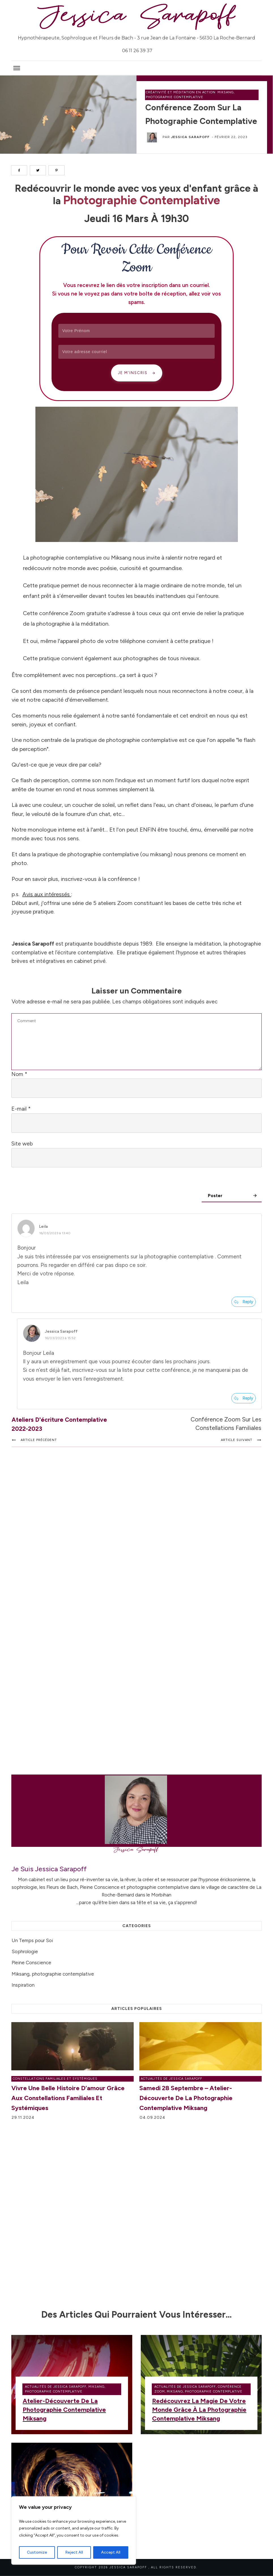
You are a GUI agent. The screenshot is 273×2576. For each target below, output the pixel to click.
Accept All (110, 2552)
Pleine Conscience (31, 1962)
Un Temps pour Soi (32, 1940)
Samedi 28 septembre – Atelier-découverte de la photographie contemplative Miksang (186, 2098)
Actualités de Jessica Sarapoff (171, 2079)
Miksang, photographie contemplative (53, 1974)
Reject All (74, 2552)
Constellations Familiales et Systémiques (55, 2079)
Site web (22, 1143)
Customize (37, 2552)
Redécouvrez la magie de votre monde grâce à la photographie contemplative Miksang (199, 2409)
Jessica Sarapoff (190, 137)
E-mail (21, 1108)
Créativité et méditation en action (181, 92)
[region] (73, 2530)
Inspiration (23, 1985)
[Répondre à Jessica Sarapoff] (243, 1398)
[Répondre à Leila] (243, 1302)
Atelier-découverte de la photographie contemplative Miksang (64, 2409)
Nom (19, 1074)
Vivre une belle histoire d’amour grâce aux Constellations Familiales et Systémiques (68, 2098)
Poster (215, 1195)
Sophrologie (25, 1951)
